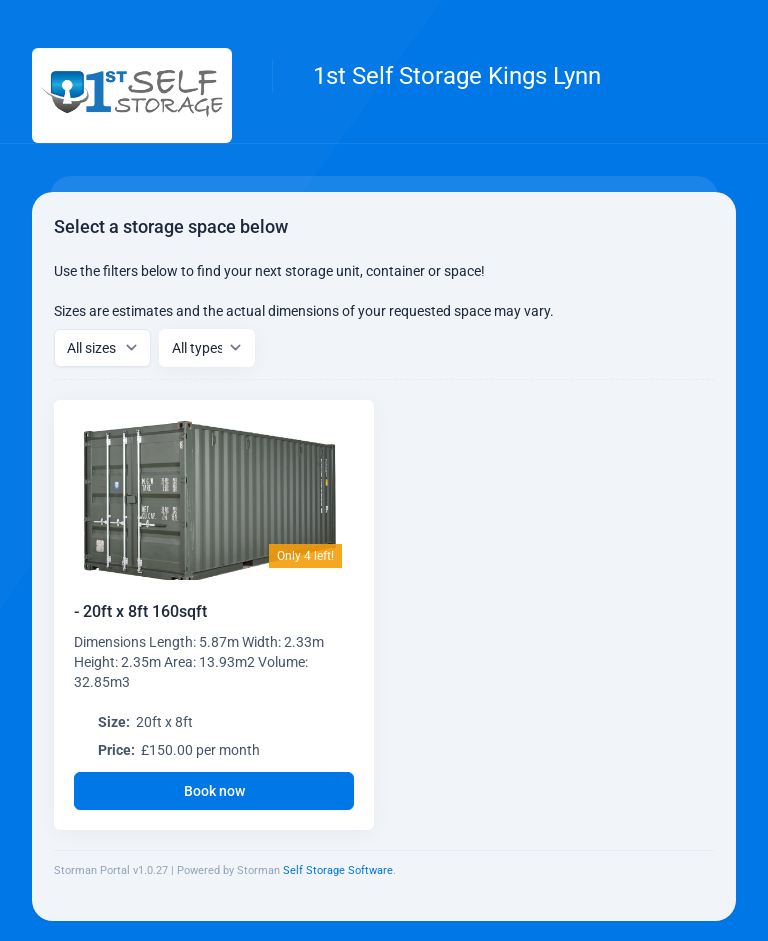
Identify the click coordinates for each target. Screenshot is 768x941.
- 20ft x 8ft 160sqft (140, 611)
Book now (214, 791)
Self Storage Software (338, 870)
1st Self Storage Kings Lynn (457, 76)
